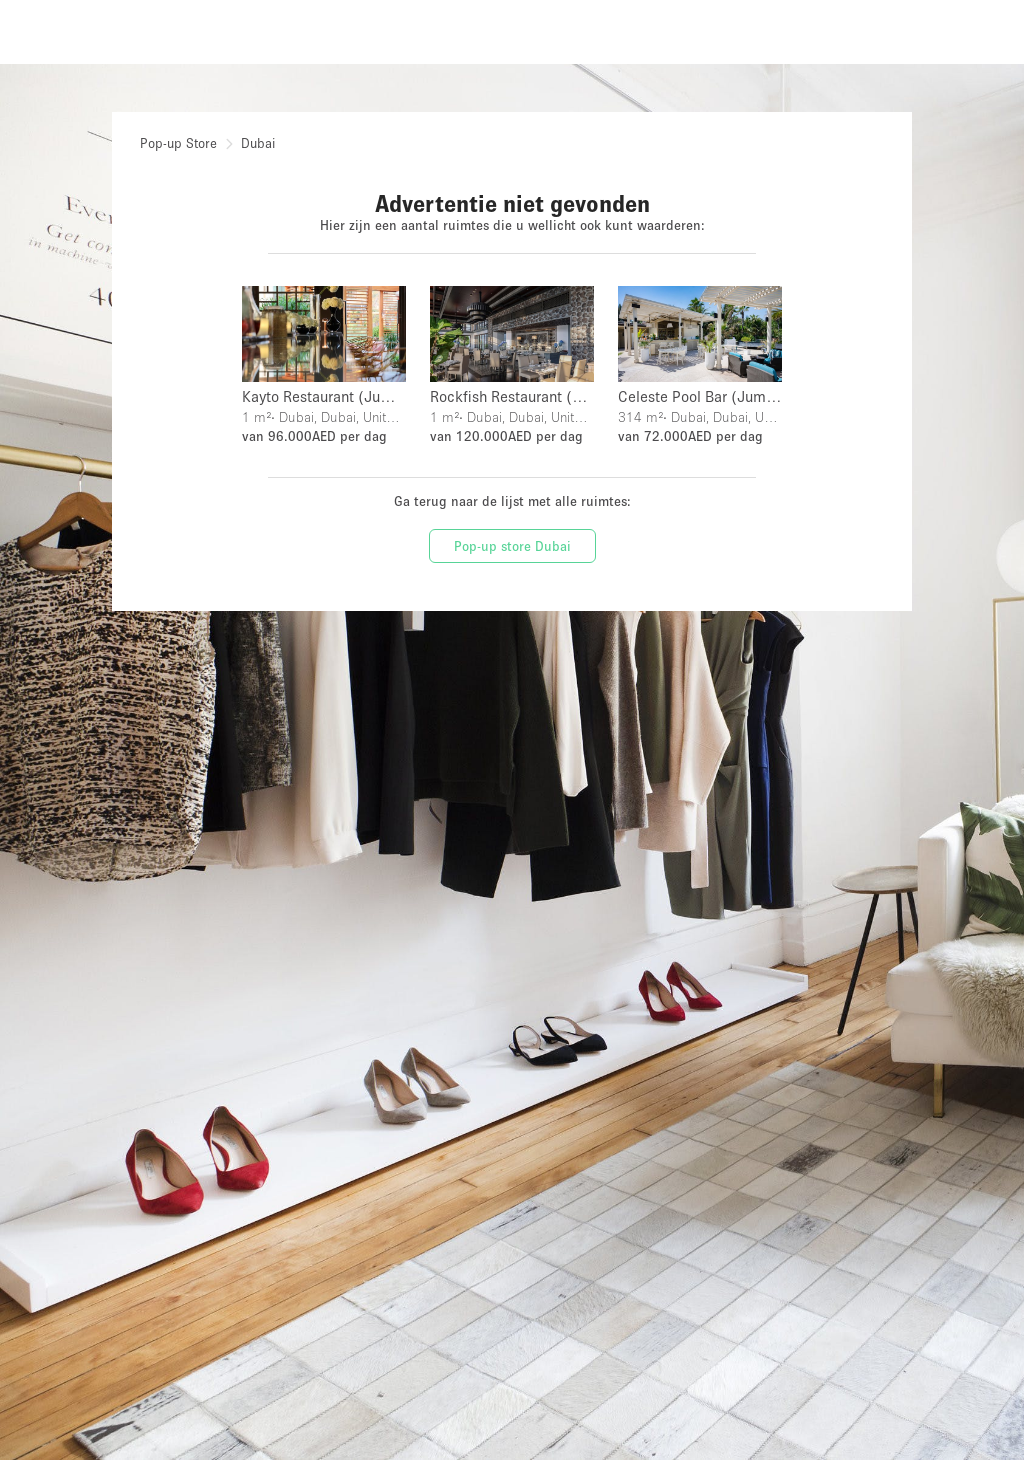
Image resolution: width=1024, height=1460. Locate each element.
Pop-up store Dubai (512, 546)
